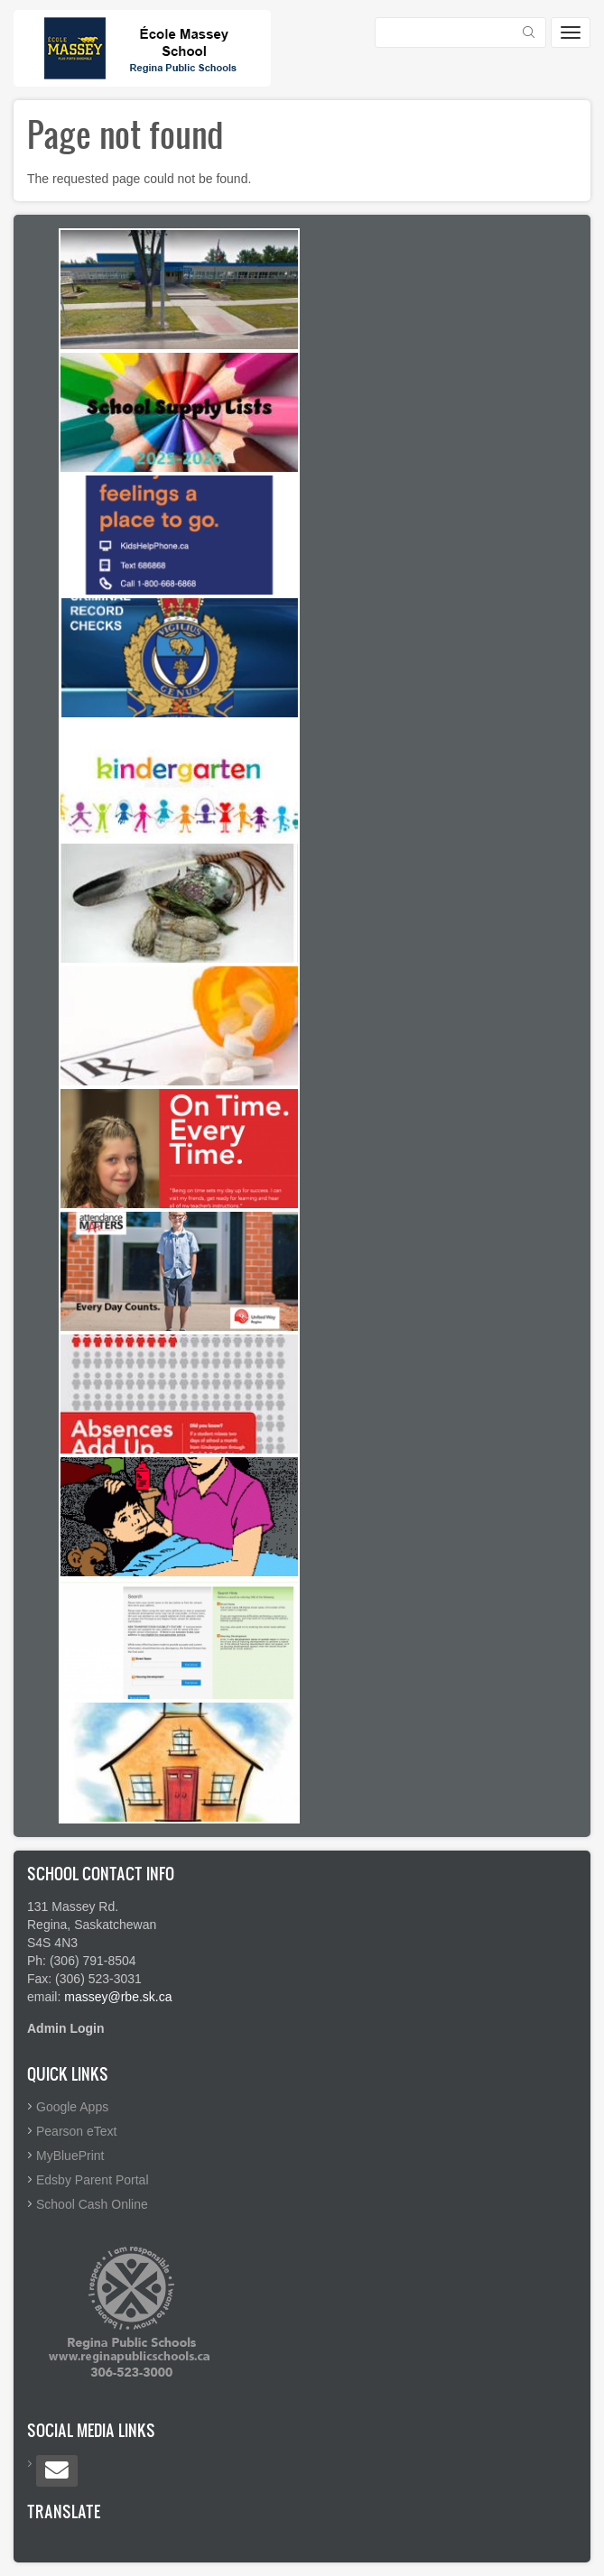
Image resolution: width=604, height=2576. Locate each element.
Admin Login (66, 2028)
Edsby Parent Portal (92, 2180)
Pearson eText (76, 2131)
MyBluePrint (70, 2155)
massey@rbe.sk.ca (118, 1997)
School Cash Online (92, 2204)
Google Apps (72, 2107)
